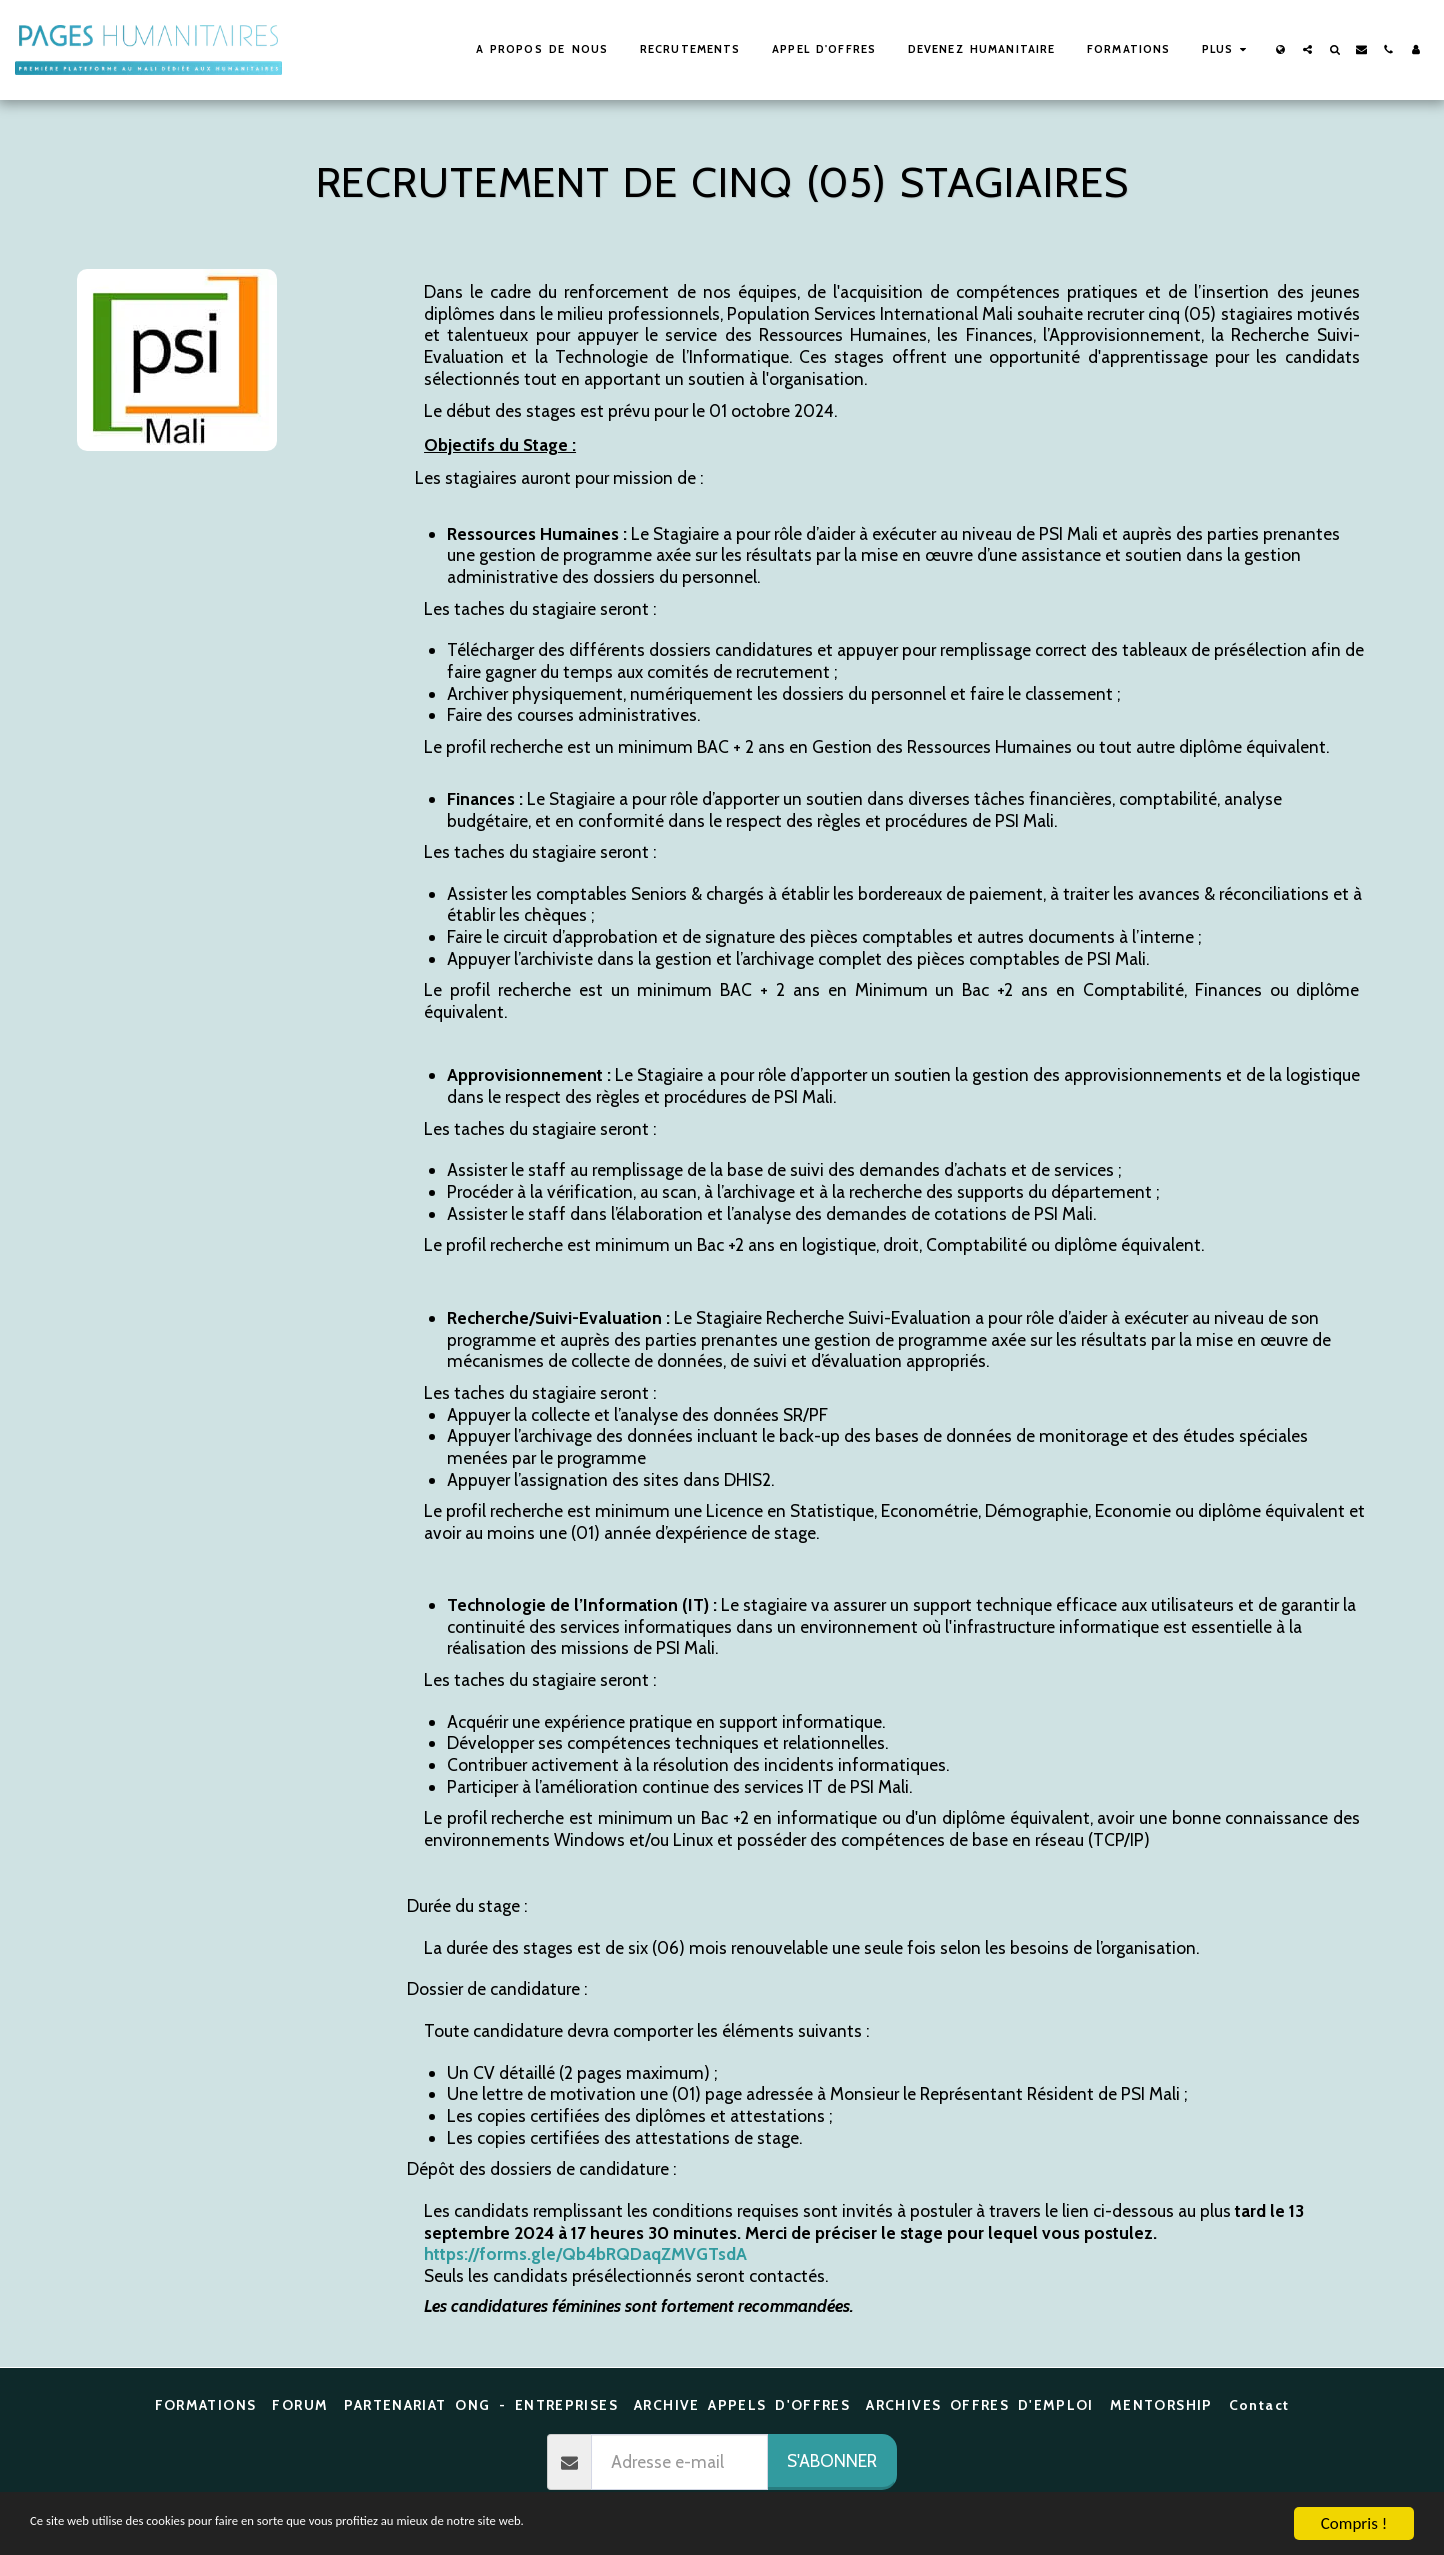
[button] (1307, 49)
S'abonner (832, 2460)
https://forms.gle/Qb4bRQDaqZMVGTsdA (585, 2253)
